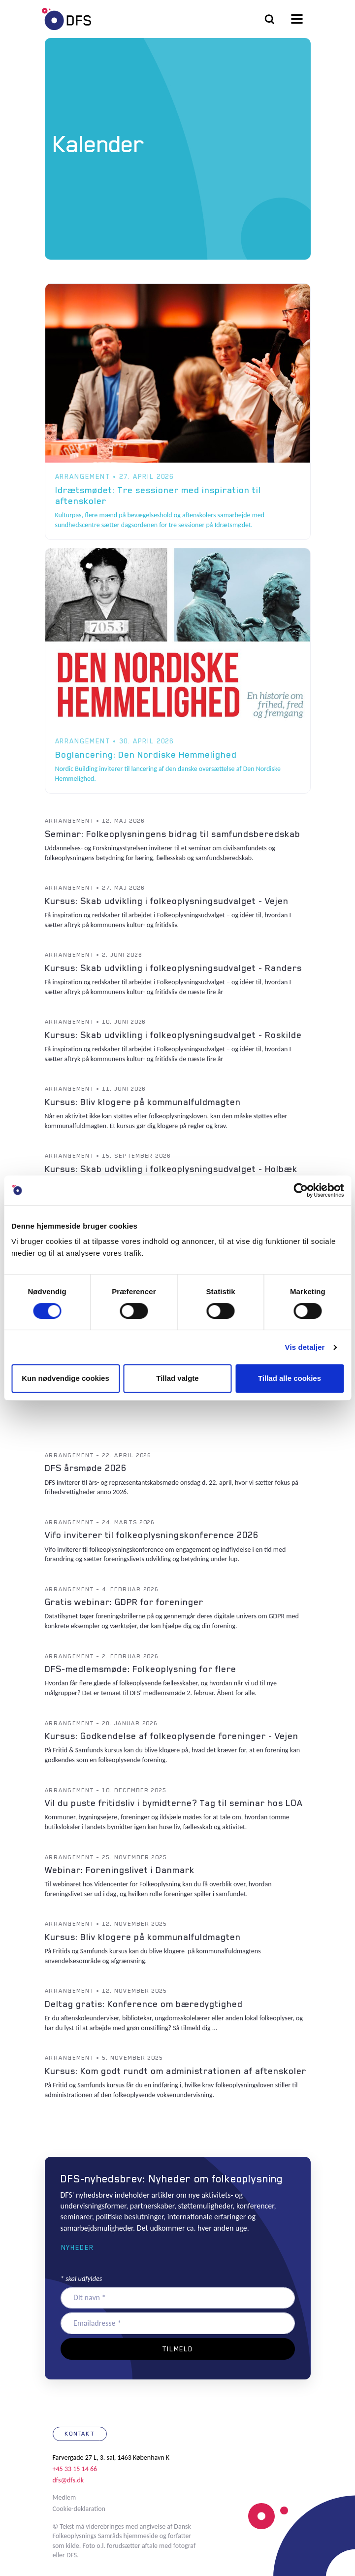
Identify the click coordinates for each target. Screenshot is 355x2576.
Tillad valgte (177, 1378)
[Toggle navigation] (297, 19)
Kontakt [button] (80, 2433)
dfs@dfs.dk (68, 2480)
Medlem (64, 2497)
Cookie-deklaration (79, 2509)
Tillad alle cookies (289, 1378)
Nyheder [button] (78, 2247)
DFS (66, 19)
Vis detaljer (305, 1347)
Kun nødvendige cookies (65, 1378)
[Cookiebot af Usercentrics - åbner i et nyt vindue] (301, 1190)
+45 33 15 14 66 (75, 2469)
